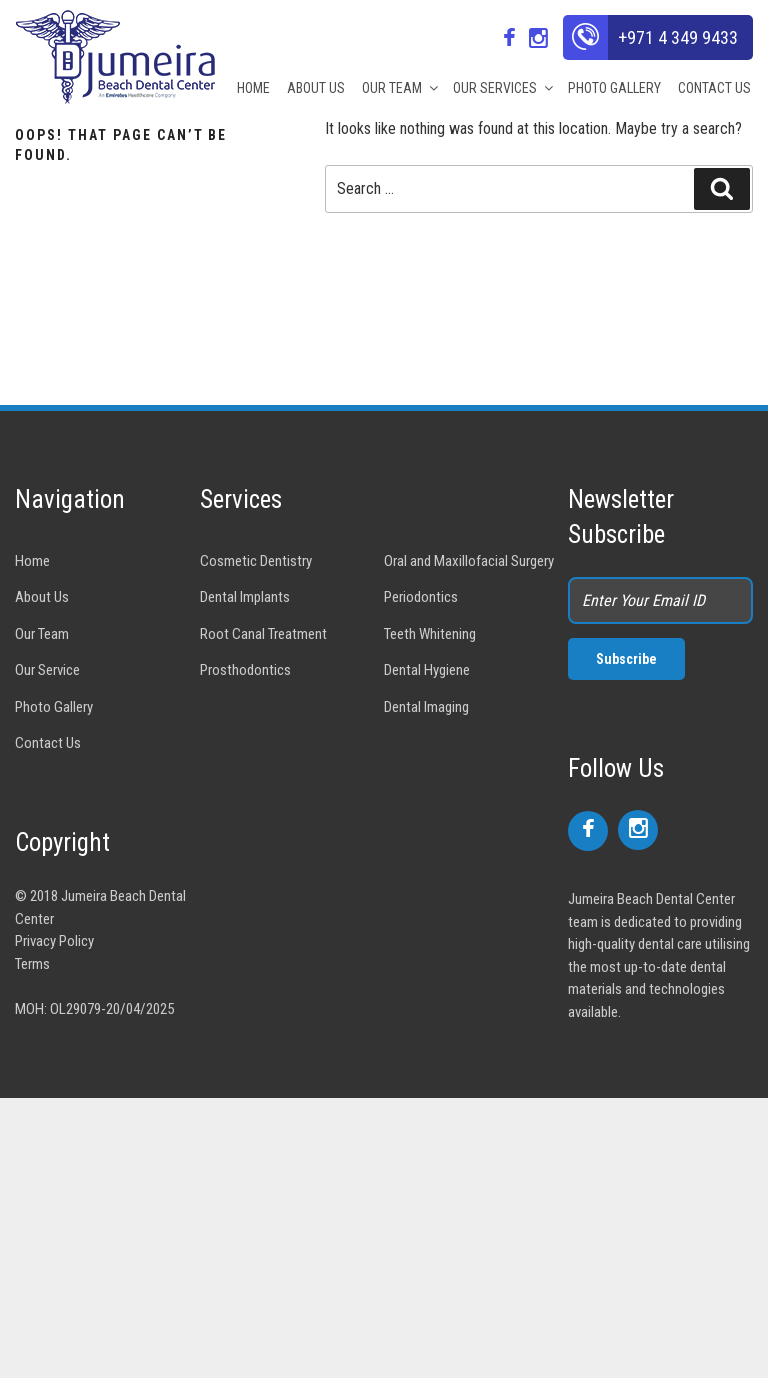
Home (32, 561)
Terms (32, 964)
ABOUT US (316, 88)
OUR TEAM (399, 88)
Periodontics (421, 597)
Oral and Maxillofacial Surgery (469, 561)
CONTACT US (714, 88)
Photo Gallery (54, 707)
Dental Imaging (426, 707)
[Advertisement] (384, 1238)
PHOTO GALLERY (614, 88)
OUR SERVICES (502, 88)
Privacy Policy (54, 941)
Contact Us (48, 743)
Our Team (42, 634)
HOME (253, 88)
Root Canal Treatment (263, 634)
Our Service (47, 670)
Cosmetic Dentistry (256, 561)
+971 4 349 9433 (678, 37)
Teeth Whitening (430, 634)
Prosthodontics (245, 670)
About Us (42, 597)
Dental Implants (245, 597)
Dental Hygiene (427, 670)
